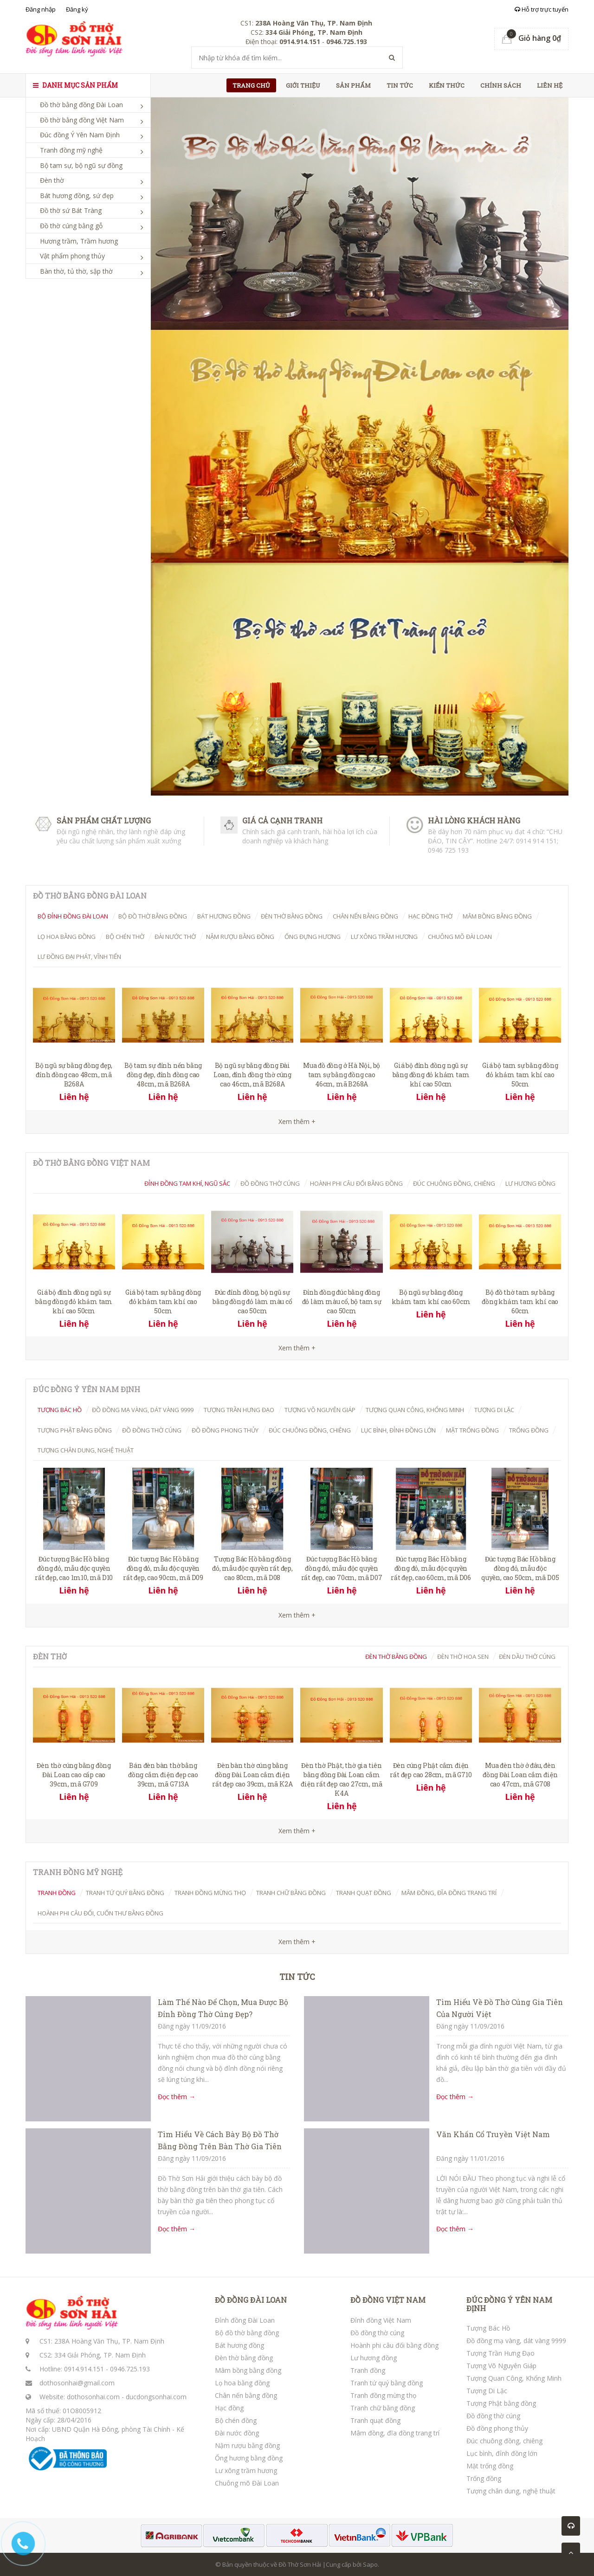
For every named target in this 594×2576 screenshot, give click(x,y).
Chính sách (500, 85)
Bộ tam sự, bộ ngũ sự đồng (81, 165)
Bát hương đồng (239, 2345)
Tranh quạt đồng (375, 2420)
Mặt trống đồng (489, 2465)
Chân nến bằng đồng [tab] (365, 916)
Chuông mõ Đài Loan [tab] (460, 936)
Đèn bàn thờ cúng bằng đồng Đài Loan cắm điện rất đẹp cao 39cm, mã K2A (252, 1774)
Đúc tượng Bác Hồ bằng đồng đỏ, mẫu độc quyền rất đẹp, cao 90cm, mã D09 (163, 1568)
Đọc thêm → (176, 2096)
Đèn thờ (52, 180)
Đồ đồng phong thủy (497, 2428)
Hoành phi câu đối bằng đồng (394, 2345)
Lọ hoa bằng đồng (242, 2382)
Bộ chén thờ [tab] (125, 936)
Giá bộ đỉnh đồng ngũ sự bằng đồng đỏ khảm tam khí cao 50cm (431, 1074)
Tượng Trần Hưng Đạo (500, 2353)
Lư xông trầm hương (246, 2470)
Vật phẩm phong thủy (72, 255)
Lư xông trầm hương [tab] (384, 936)
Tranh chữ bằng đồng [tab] (291, 1893)
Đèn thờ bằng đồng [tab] (292, 916)
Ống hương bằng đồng (249, 2458)
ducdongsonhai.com (156, 2396)
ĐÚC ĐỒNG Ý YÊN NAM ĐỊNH (509, 2304)
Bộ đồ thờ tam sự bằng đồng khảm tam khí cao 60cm (520, 1301)
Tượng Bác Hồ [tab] (60, 1410)
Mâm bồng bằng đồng (248, 2370)
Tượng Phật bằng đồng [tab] (75, 1430)
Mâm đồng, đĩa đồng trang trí (394, 2432)
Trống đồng (483, 2478)
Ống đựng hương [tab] (312, 936)
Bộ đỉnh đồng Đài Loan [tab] (73, 916)
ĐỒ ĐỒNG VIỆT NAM (388, 2300)
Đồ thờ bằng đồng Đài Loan (81, 104)
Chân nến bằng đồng (246, 2395)
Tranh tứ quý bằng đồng (386, 2382)
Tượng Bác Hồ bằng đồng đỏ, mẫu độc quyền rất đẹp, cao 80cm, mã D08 (252, 1568)
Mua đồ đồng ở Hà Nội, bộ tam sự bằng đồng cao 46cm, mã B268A (341, 1074)
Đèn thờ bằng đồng (244, 2357)
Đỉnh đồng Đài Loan (245, 2320)
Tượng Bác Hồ (488, 2328)
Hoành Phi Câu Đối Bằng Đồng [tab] (356, 1183)
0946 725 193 (448, 850)
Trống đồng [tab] (529, 1430)
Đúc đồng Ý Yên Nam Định (80, 134)
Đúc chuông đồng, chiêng (504, 2440)
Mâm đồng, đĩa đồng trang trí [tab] (449, 1893)
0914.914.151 (84, 2368)
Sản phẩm (353, 85)
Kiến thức (447, 85)
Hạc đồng (229, 2407)
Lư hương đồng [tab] (530, 1183)
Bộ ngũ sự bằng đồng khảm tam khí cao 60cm (431, 1297)
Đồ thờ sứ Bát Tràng (71, 210)
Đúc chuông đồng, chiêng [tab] (454, 1183)
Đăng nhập (41, 9)
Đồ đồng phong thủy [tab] (225, 1430)
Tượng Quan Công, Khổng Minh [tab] (415, 1410)
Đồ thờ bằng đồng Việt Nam (82, 120)
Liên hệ (549, 85)
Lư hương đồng (373, 2357)
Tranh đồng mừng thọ (383, 2395)
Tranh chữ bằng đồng (382, 2407)
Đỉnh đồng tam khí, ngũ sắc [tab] (187, 1183)
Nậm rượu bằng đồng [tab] (240, 936)
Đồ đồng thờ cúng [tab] (270, 1183)
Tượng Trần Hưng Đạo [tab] (239, 1410)
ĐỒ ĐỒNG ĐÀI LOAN (251, 2300)
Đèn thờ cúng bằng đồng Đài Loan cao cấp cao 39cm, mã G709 (74, 1774)
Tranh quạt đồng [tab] (363, 1893)
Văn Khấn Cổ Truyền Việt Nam (493, 2134)
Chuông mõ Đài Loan (247, 2483)
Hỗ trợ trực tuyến (541, 9)
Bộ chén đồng (236, 2420)
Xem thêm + (297, 1347)
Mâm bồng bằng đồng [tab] (497, 916)
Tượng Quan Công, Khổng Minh (514, 2378)
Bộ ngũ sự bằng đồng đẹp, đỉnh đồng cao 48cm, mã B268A (73, 1074)
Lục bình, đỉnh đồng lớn (501, 2453)
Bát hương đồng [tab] (224, 916)
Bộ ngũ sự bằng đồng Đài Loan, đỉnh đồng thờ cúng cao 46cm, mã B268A (252, 1074)
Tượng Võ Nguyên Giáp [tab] (319, 1410)
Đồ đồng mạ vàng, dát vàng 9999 (516, 2340)
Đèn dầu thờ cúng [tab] (527, 1656)
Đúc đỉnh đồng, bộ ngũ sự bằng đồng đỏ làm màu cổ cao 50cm (252, 1301)
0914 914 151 (536, 840)
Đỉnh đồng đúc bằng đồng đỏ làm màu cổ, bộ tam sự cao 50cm (341, 1301)
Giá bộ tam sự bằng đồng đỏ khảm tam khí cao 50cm (520, 1074)
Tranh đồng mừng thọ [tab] (210, 1893)
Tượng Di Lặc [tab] (494, 1410)
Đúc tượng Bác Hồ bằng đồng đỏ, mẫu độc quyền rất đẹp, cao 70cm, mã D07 (341, 1568)
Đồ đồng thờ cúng (377, 2332)
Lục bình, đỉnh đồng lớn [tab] (398, 1430)
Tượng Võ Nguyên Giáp (501, 2365)
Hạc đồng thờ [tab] (430, 916)
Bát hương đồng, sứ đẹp (77, 195)
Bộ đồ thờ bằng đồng (247, 2332)
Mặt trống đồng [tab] (472, 1430)
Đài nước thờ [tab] (175, 936)
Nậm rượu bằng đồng (247, 2445)
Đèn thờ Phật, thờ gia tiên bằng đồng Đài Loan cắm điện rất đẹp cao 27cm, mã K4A (341, 1779)
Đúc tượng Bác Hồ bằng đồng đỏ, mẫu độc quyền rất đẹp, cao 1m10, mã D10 (74, 1568)
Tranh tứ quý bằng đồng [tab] (125, 1893)
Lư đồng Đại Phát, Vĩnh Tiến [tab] (79, 956)
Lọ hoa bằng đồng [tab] (67, 936)
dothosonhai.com (93, 2396)
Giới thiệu (303, 85)
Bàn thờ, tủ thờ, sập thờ (76, 271)
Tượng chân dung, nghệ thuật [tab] (86, 1450)
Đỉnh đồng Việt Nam (380, 2320)
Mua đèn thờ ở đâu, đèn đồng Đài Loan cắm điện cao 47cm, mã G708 (520, 1774)
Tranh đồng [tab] (57, 1893)
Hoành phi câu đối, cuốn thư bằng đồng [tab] (100, 1913)
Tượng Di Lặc (486, 2390)
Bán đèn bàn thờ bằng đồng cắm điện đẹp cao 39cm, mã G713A (163, 1774)
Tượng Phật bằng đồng (501, 2403)
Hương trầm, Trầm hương (79, 241)
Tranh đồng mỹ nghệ (71, 150)
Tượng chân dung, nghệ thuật (510, 2490)
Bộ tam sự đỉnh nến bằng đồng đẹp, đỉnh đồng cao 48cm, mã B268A (163, 1074)
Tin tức (400, 85)
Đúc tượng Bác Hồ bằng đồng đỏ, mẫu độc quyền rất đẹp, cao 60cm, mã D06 (431, 1568)
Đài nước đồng (237, 2432)
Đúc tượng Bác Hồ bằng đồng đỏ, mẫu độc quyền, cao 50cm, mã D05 (520, 1568)
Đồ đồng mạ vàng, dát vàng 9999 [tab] (143, 1410)
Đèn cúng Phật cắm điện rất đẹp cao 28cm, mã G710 (430, 1770)
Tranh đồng (367, 2370)
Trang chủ (251, 85)
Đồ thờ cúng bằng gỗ (71, 225)
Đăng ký (77, 9)
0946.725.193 (130, 2368)
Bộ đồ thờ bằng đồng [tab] (152, 916)
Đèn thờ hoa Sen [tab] (463, 1656)
